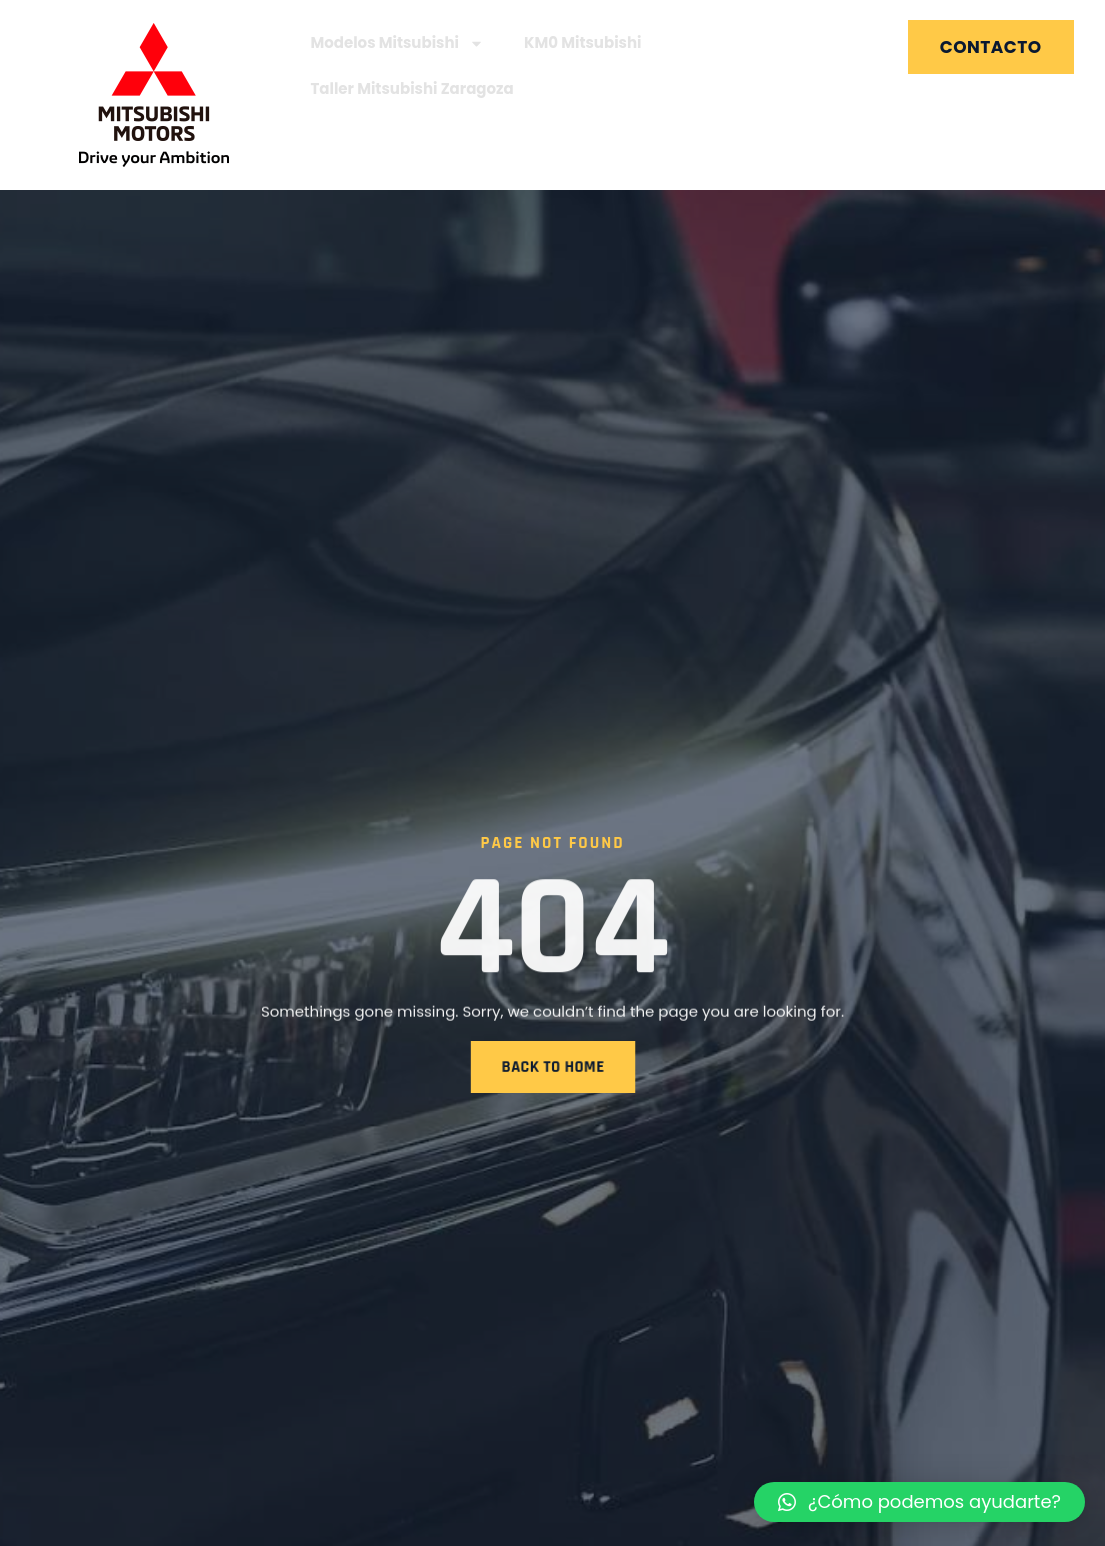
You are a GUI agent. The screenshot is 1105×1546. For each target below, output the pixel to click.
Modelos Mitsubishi (397, 43)
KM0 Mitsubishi (582, 42)
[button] (919, 1502)
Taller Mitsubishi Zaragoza (411, 88)
